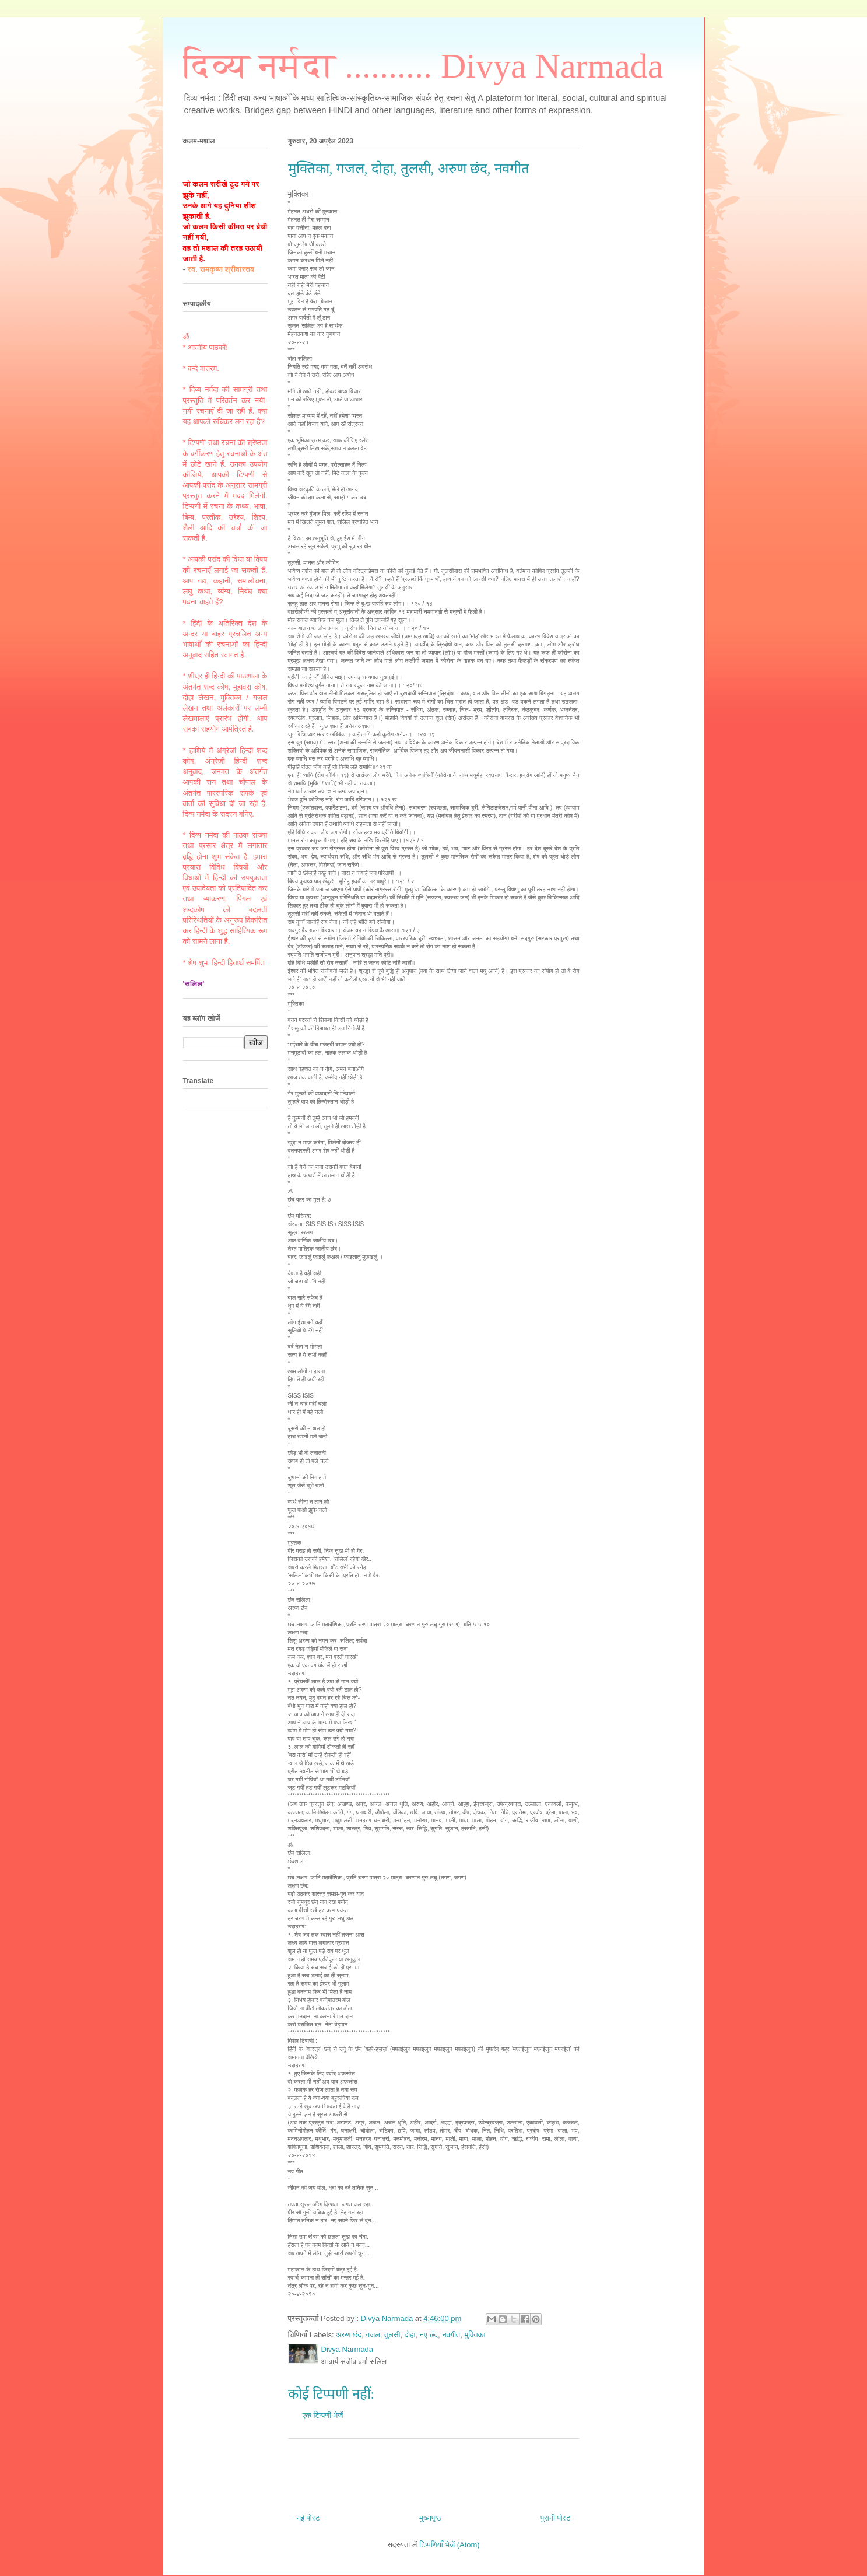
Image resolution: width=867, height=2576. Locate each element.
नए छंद (429, 2334)
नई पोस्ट (308, 2518)
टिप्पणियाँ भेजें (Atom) (449, 2544)
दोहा (410, 2334)
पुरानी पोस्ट (555, 2518)
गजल (373, 2334)
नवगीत (451, 2334)
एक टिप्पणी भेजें (323, 2415)
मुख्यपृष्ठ (430, 2518)
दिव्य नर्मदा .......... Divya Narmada (423, 66)
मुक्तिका (474, 2334)
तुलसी (392, 2334)
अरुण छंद (348, 2334)
